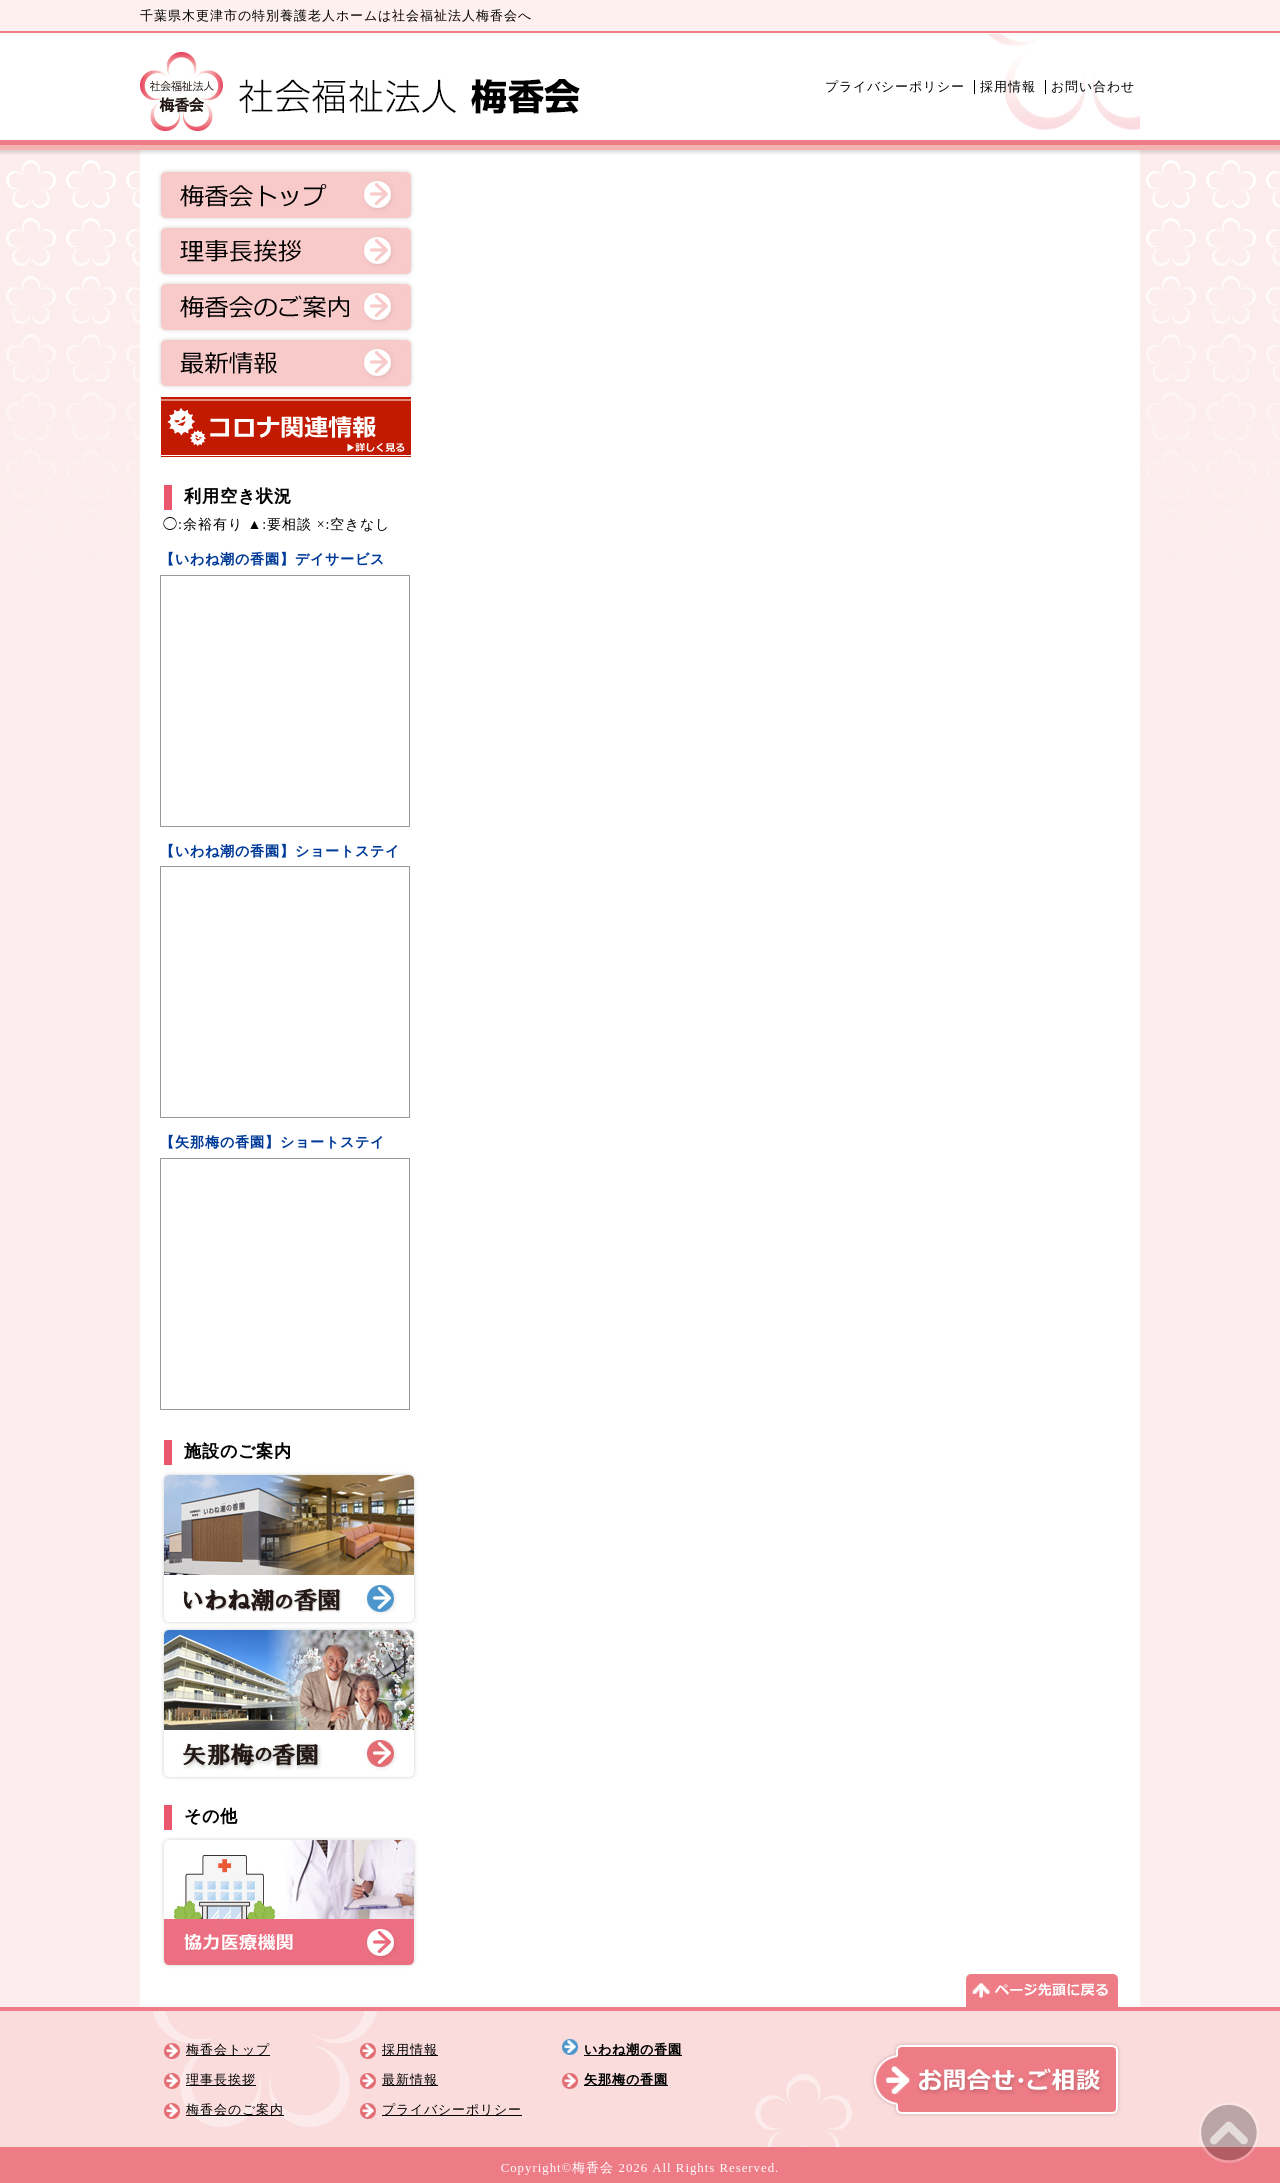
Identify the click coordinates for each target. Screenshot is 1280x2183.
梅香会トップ (286, 195)
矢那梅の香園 (626, 2080)
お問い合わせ (1093, 87)
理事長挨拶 (286, 251)
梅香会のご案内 (286, 307)
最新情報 (286, 363)
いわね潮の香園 (633, 2050)
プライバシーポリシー (895, 87)
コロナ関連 (286, 427)
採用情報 (1008, 87)
